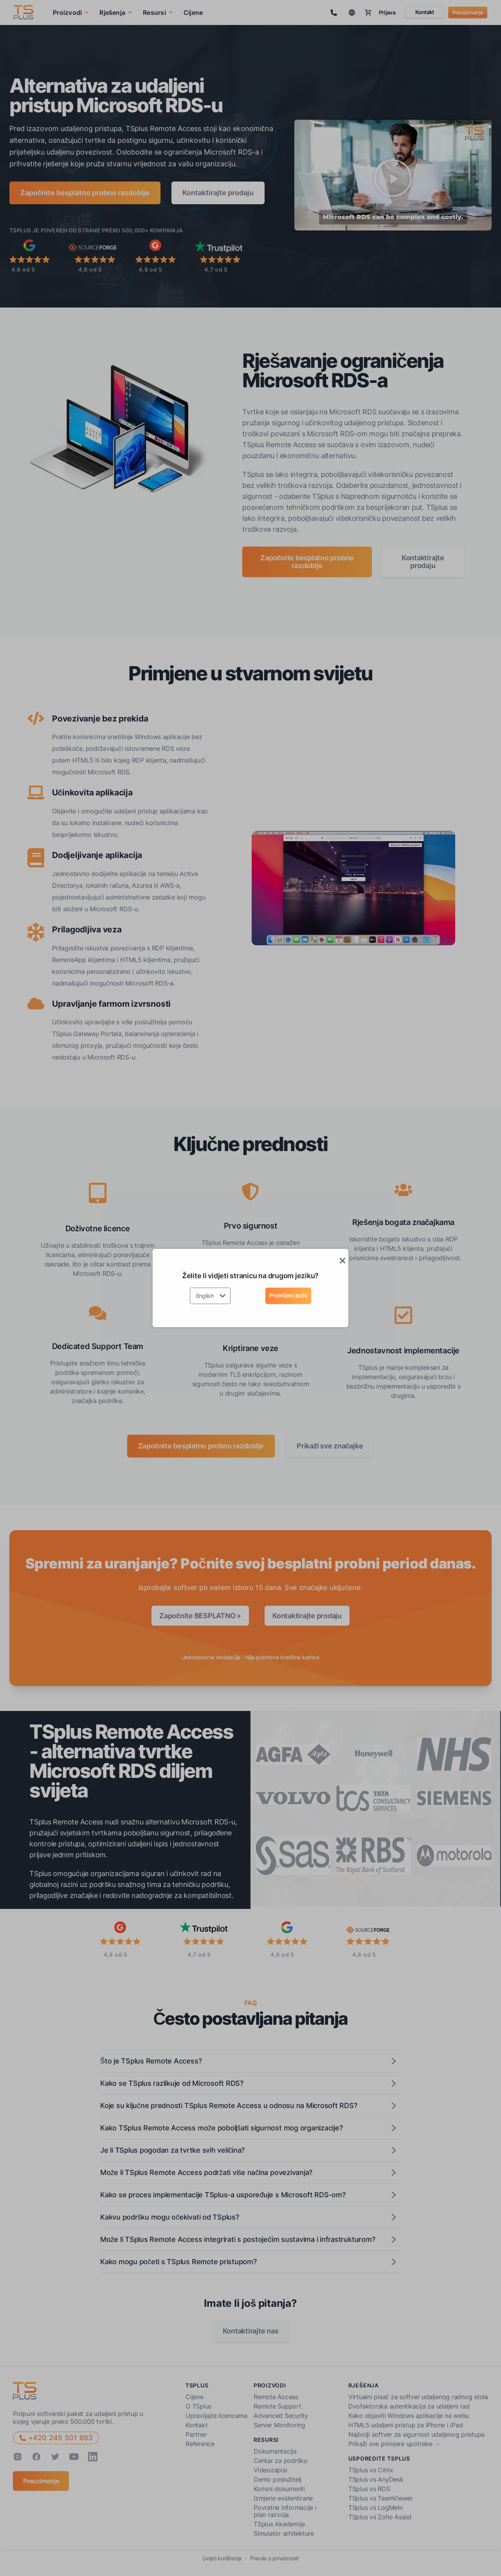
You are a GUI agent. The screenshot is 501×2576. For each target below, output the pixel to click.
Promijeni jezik (288, 1295)
